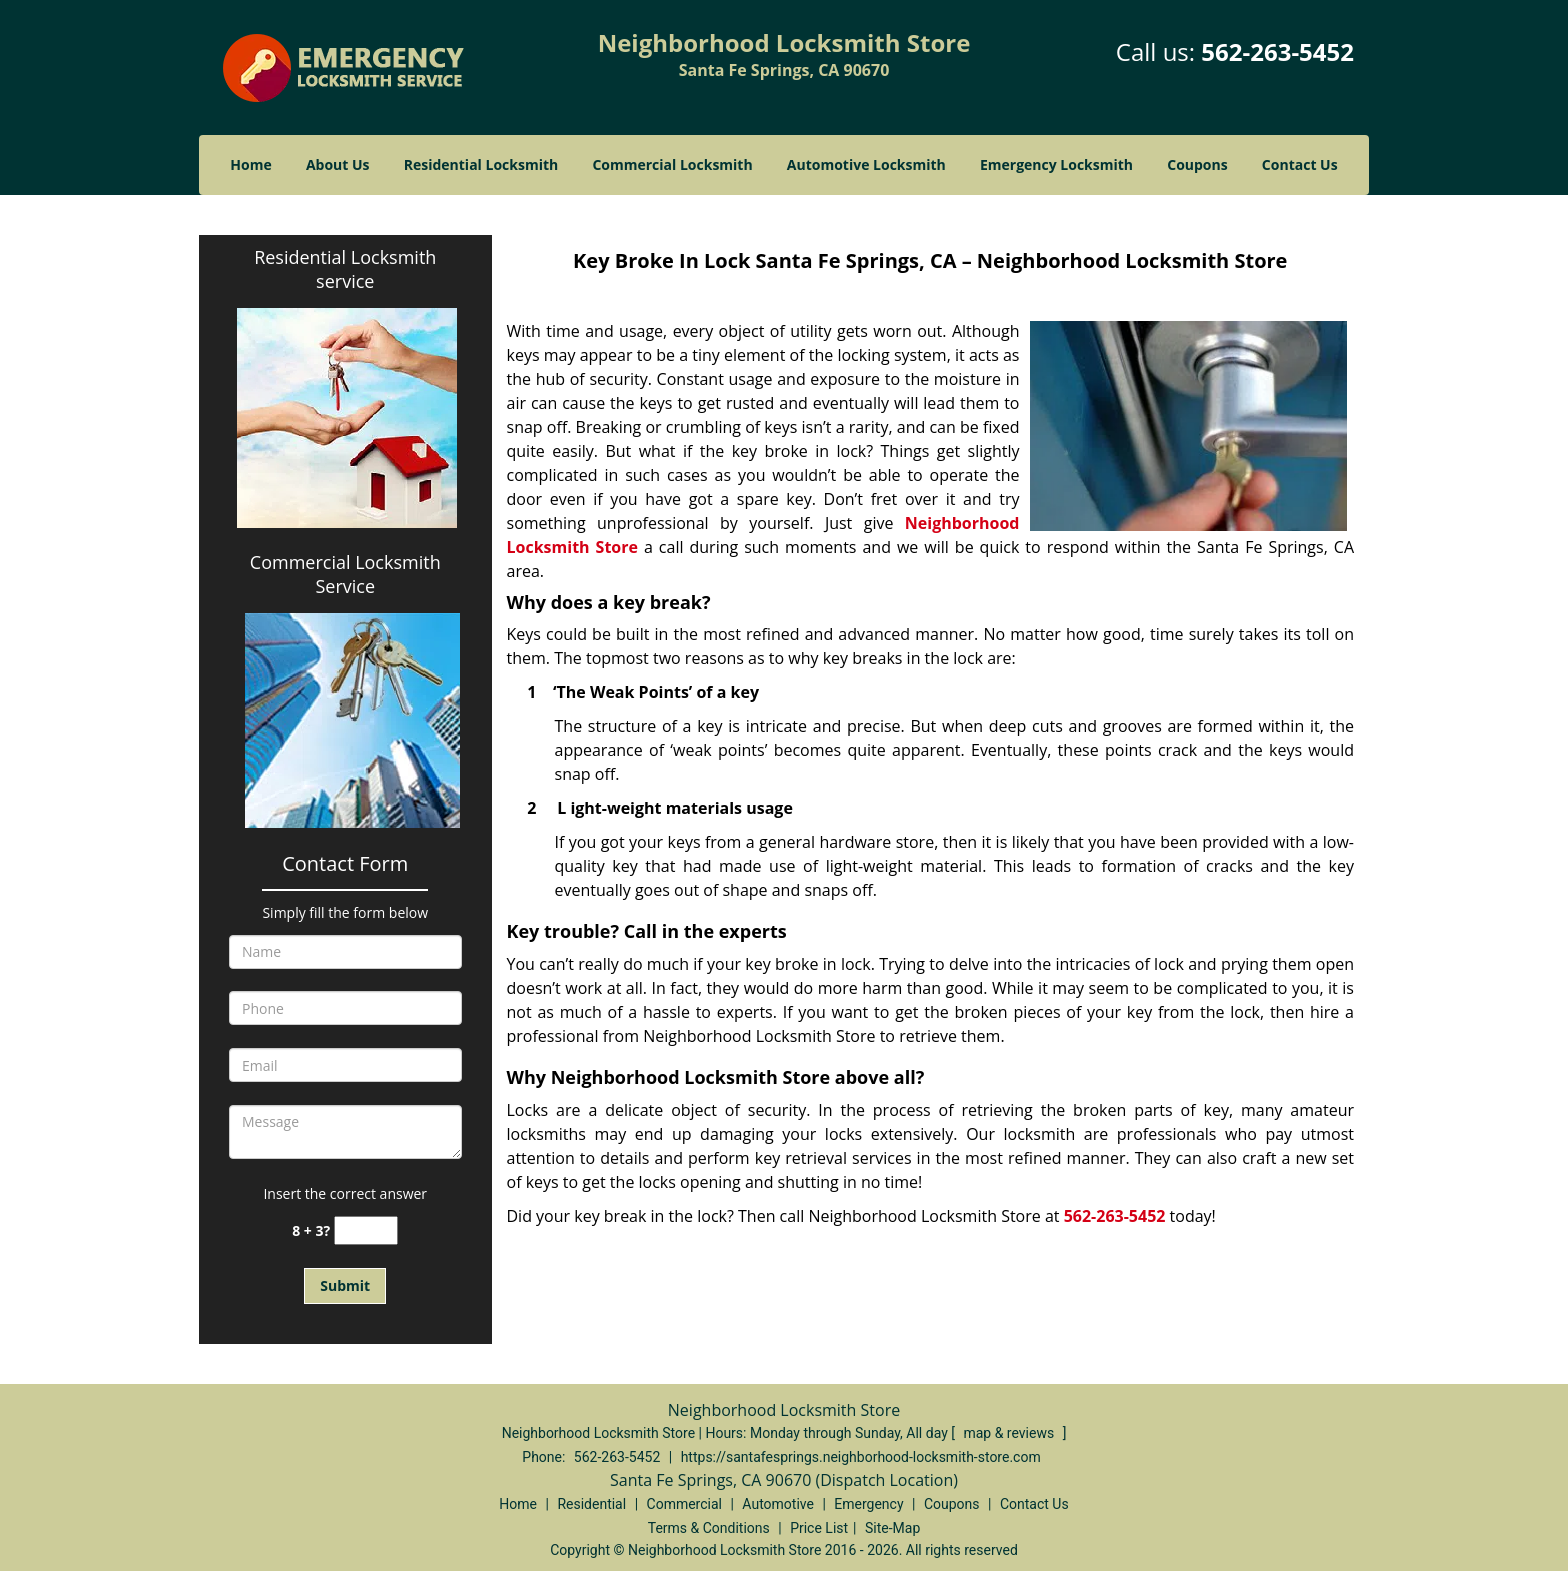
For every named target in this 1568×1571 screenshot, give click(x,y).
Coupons (1197, 164)
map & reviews (1010, 1433)
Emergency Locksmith (1056, 164)
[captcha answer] (366, 1230)
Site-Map (892, 1528)
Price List (819, 1528)
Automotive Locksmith (866, 164)
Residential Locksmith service (345, 269)
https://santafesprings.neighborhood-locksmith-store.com (861, 1457)
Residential (591, 1504)
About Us (338, 164)
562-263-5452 (1277, 51)
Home (250, 164)
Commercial (684, 1504)
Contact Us (1300, 164)
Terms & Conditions (709, 1528)
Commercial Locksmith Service (345, 574)
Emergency (868, 1504)
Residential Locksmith (481, 164)
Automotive (778, 1504)
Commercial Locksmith (672, 164)
